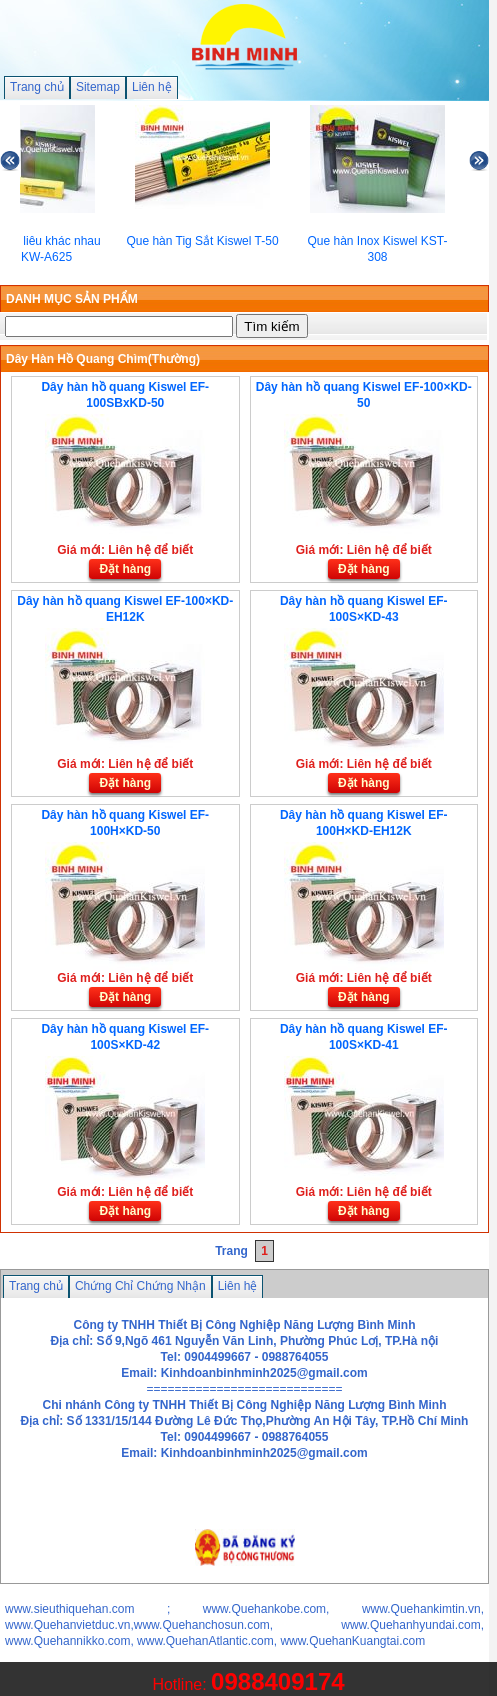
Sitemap (98, 87)
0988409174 (277, 1681)
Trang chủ (37, 87)
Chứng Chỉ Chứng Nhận (140, 1286)
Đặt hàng (125, 569)
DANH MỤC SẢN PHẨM (72, 299)
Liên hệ (152, 87)
